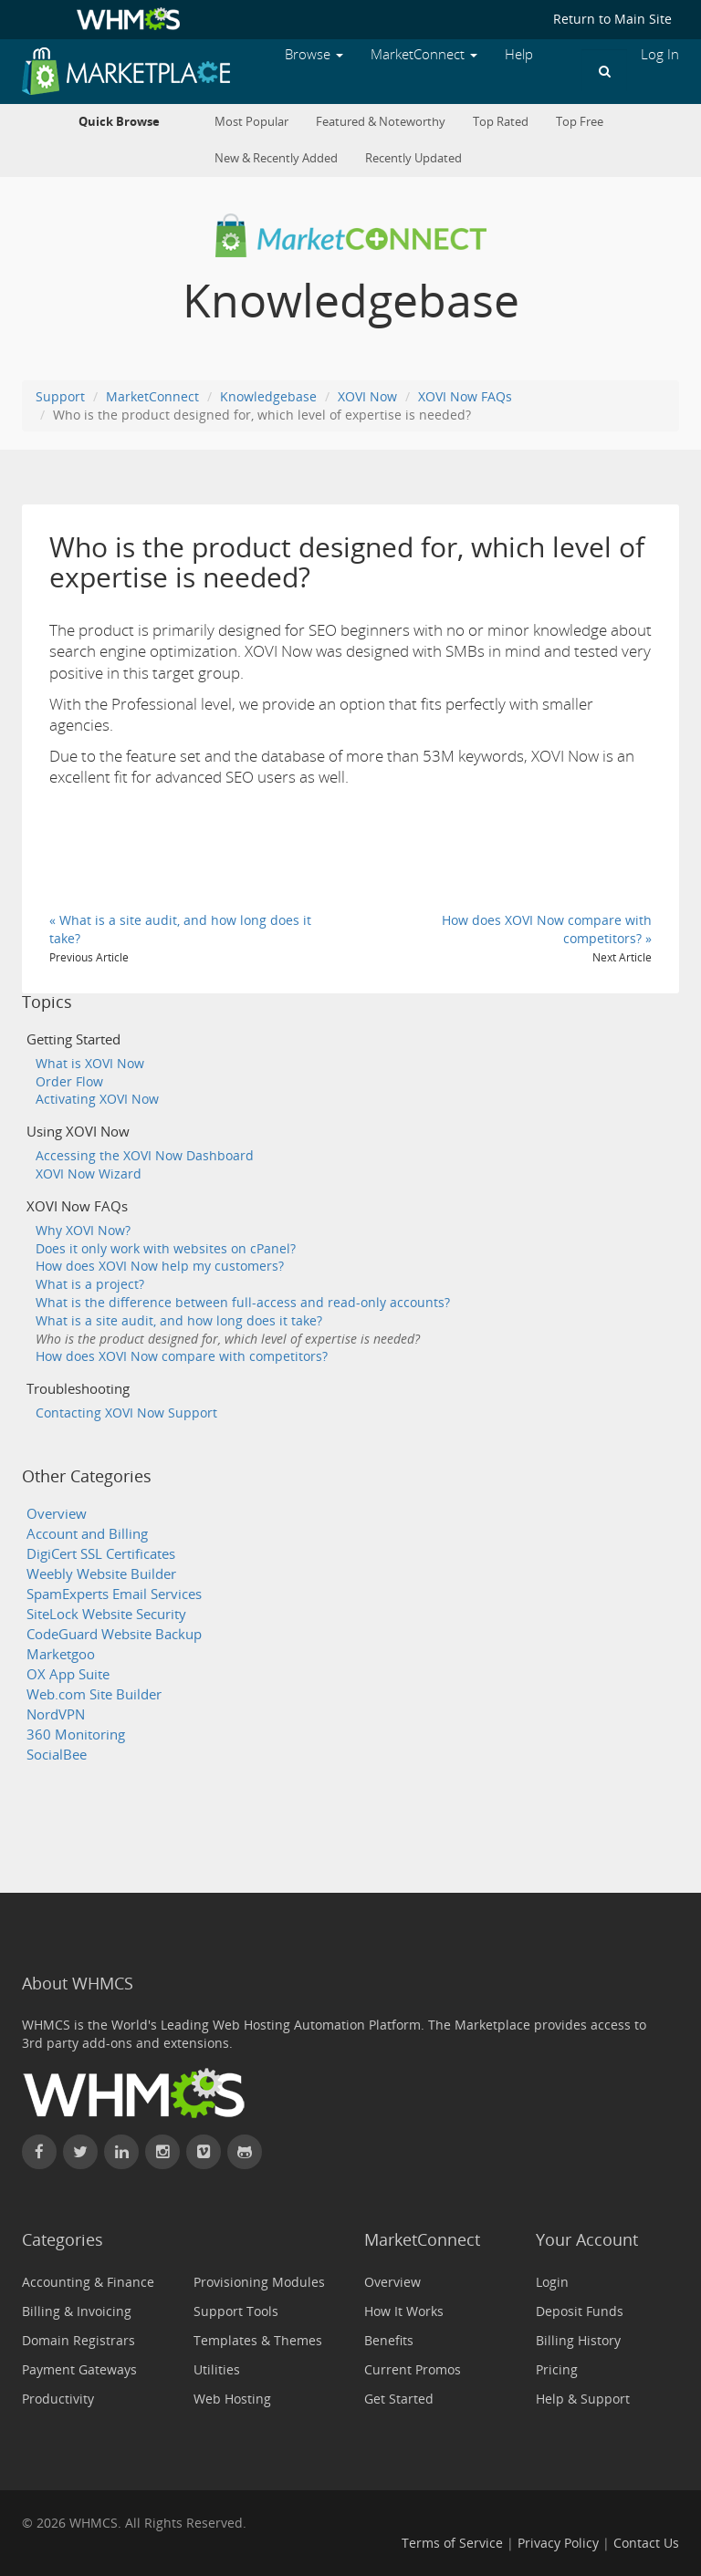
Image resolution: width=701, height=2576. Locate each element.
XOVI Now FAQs (465, 396)
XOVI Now (367, 396)
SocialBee (56, 1754)
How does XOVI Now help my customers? (160, 1265)
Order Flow (69, 1081)
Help (519, 54)
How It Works (404, 2311)
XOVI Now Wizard (88, 1173)
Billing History (578, 2340)
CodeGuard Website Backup (114, 1634)
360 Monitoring (75, 1734)
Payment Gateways (79, 2369)
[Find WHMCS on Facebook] (39, 2152)
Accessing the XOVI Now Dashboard (145, 1155)
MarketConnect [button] (424, 54)
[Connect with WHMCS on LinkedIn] (121, 2152)
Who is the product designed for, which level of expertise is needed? (228, 1338)
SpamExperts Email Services (114, 1594)
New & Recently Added (276, 158)
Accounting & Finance (88, 2281)
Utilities (217, 2369)
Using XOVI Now (78, 1131)
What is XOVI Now (90, 1063)
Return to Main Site (612, 18)
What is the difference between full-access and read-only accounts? (243, 1302)
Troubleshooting (78, 1388)
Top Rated (500, 122)
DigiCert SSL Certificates (100, 1553)
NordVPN (55, 1714)
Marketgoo (60, 1654)
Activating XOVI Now (97, 1098)
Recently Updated (413, 158)
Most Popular (251, 122)
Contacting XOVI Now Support (126, 1412)
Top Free (579, 122)
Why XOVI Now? (83, 1230)
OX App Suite (68, 1674)
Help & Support (583, 2398)
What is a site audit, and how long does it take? (179, 1320)
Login (552, 2281)
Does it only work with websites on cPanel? (166, 1248)
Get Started (399, 2398)
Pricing (557, 2369)
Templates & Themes (258, 2340)
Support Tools (236, 2311)
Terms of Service (452, 2542)
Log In (660, 54)
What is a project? (90, 1284)
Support (60, 396)
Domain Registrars (78, 2340)
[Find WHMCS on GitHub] (244, 2152)
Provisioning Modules (259, 2281)
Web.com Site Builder (94, 1694)
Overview (56, 1513)
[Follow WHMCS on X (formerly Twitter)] (80, 2152)
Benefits (388, 2340)
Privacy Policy (558, 2542)
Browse (314, 54)
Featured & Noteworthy (380, 122)
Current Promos (412, 2369)
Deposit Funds (579, 2311)
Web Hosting (232, 2398)
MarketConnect (152, 396)
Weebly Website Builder (101, 1574)
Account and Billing (87, 1533)
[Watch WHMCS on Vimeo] (203, 2152)
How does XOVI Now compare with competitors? (182, 1356)
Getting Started (73, 1039)
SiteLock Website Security (106, 1614)
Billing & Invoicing (76, 2311)
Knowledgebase (268, 396)
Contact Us (646, 2542)
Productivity (58, 2398)
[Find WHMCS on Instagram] (162, 2152)
